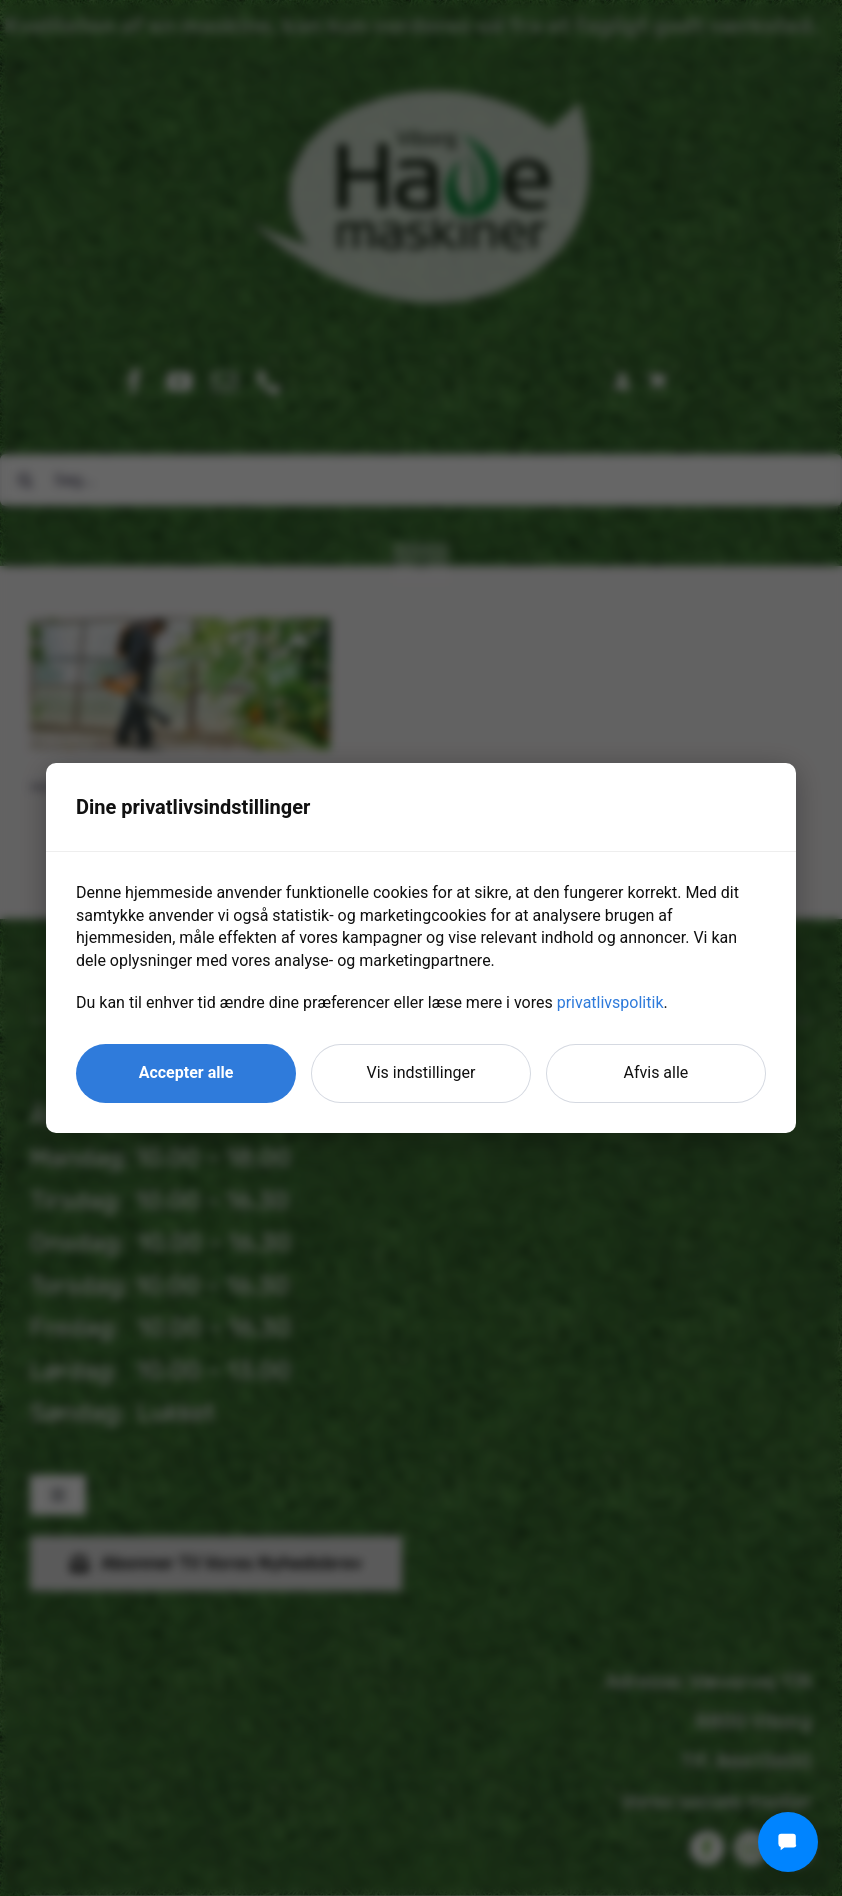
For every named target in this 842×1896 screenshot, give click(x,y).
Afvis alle (656, 1072)
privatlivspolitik (610, 1002)
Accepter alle (186, 1072)
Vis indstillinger (421, 1072)
